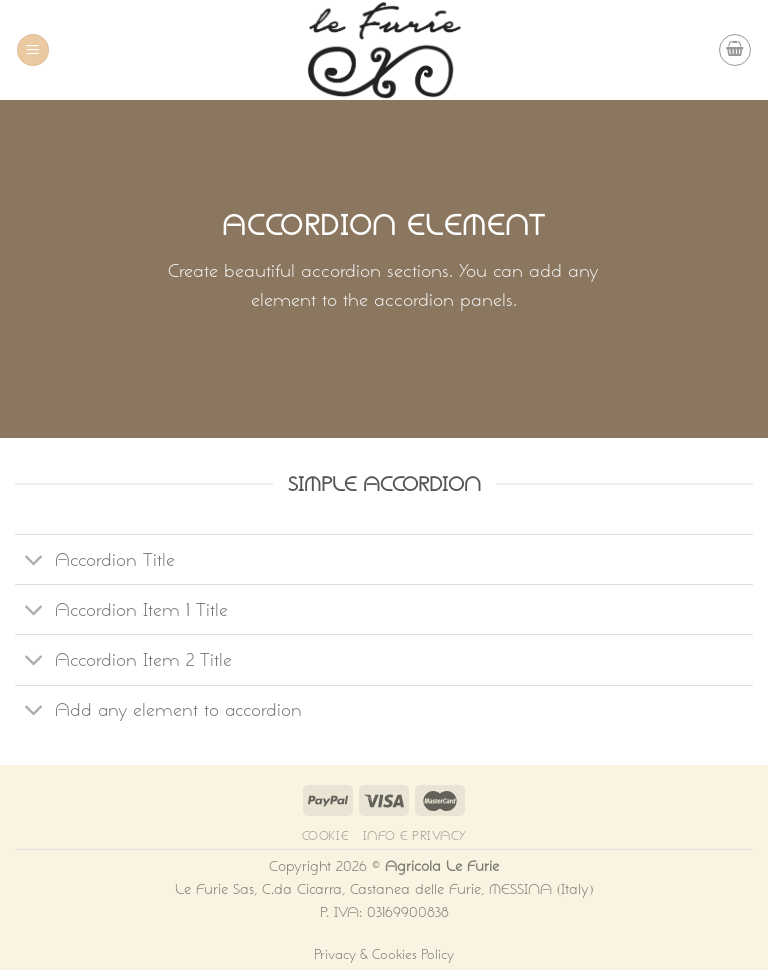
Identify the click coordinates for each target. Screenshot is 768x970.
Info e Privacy (415, 835)
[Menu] (33, 50)
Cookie (325, 835)
